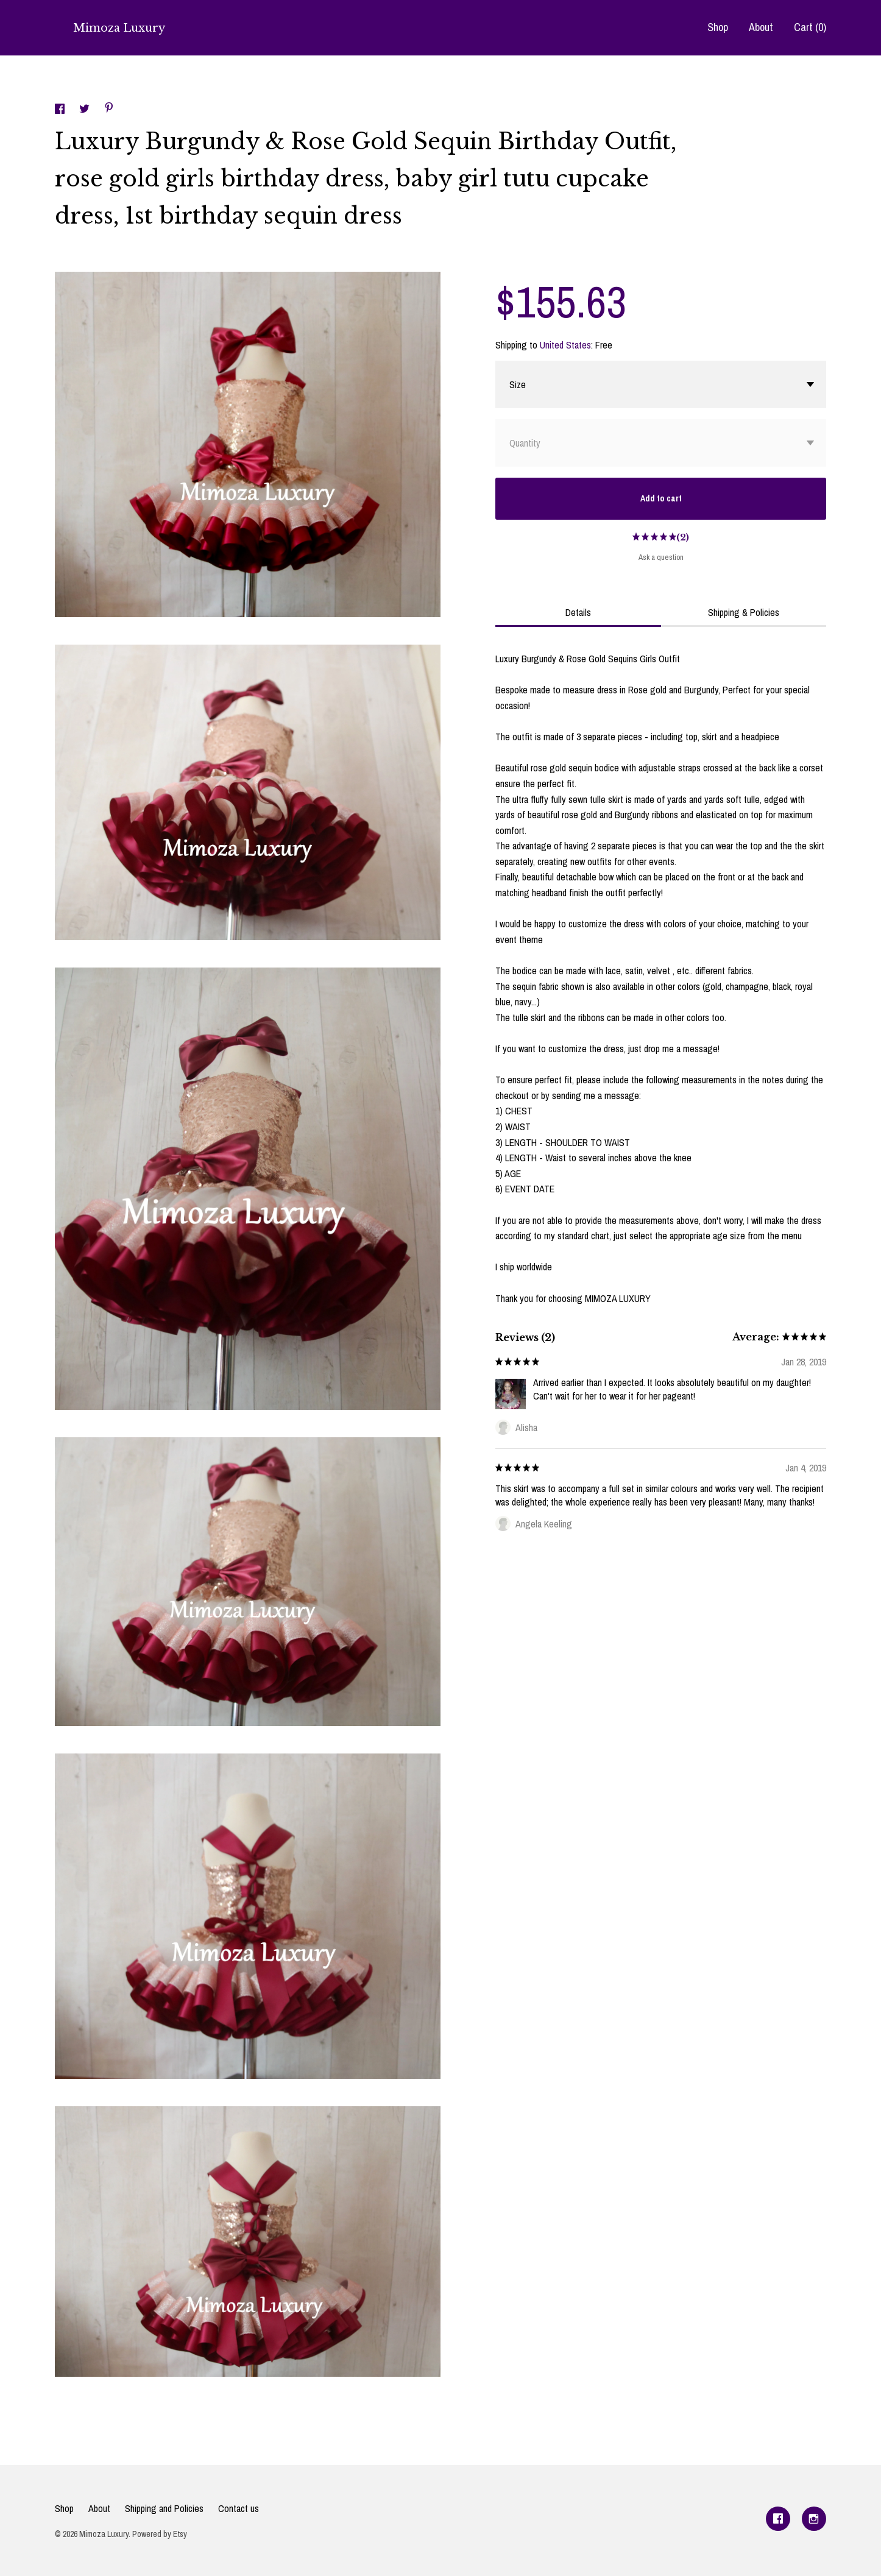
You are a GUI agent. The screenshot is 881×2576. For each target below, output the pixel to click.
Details (578, 612)
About (761, 27)
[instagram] (814, 2519)
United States (565, 345)
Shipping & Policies (743, 612)
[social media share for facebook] (61, 110)
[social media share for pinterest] (109, 109)
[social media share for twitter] (85, 110)
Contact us (238, 2508)
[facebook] (778, 2519)
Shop (717, 27)
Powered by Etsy (159, 2533)
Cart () (810, 27)
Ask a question (661, 557)
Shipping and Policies (164, 2508)
